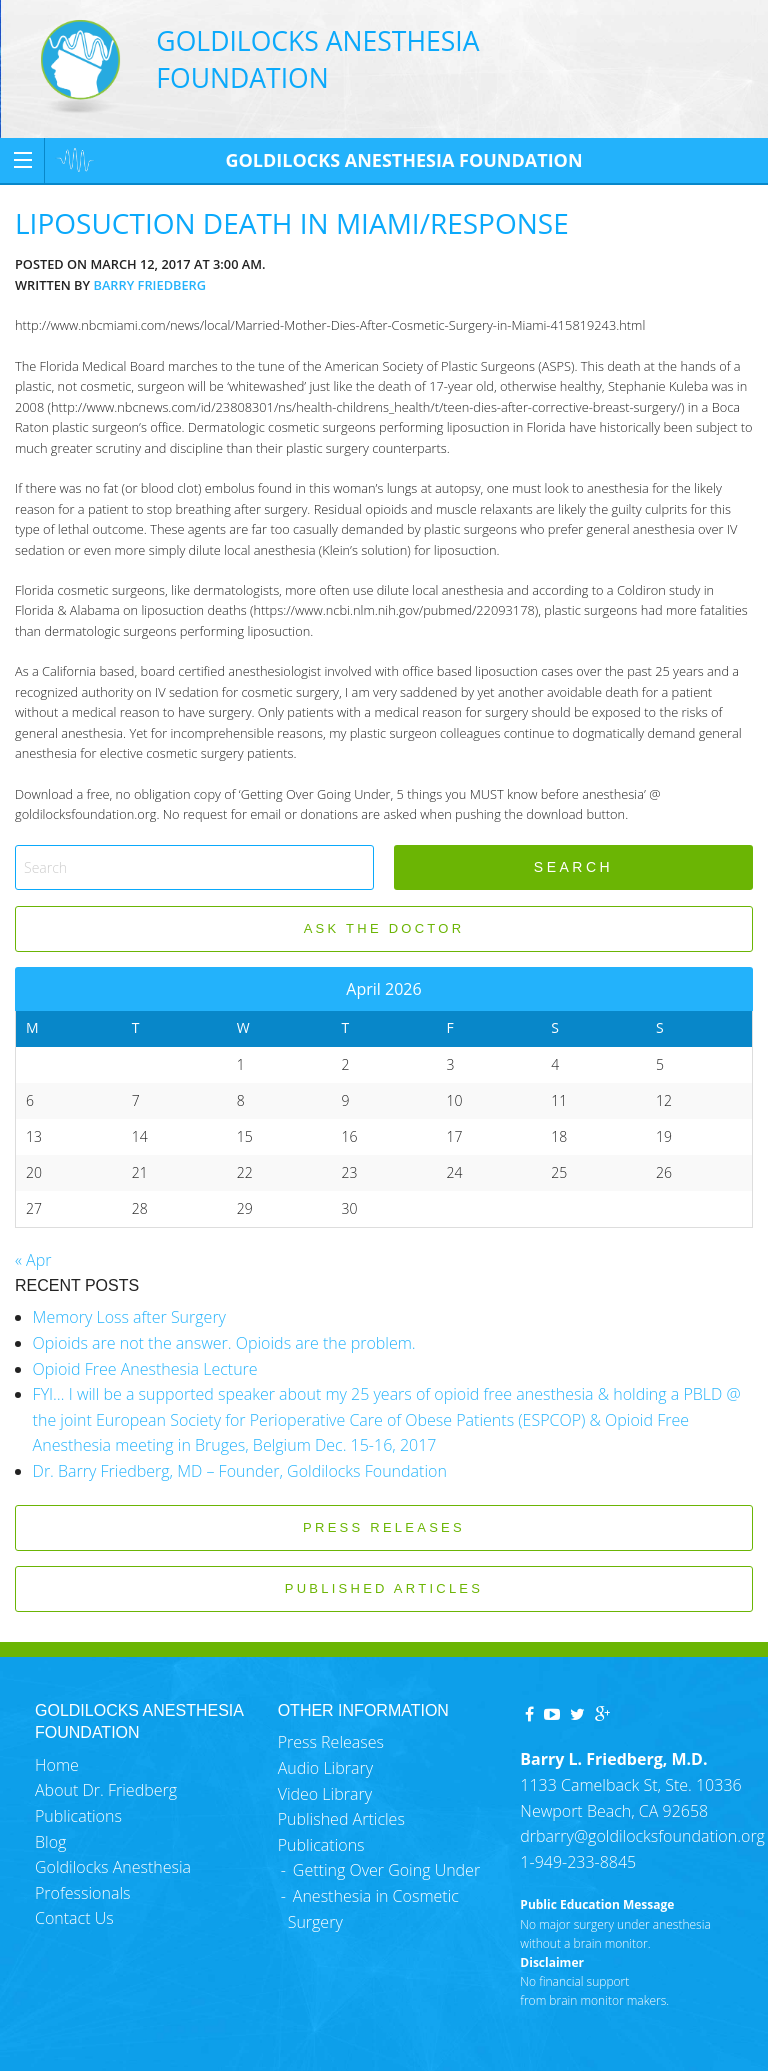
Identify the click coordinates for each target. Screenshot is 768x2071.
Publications (78, 1816)
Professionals (82, 1893)
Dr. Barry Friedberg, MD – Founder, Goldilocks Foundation (240, 1471)
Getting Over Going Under (386, 1870)
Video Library (325, 1794)
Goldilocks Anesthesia (113, 1867)
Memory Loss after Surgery (129, 1317)
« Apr (33, 1260)
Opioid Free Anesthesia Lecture (145, 1369)
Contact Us (74, 1918)
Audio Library (325, 1768)
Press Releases (331, 1742)
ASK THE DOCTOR (384, 928)
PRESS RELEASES (384, 1527)
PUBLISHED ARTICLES (384, 1588)
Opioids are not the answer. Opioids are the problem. (224, 1343)
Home (57, 1765)
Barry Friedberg (149, 285)
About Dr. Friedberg (106, 1790)
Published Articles (341, 1819)
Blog (50, 1842)
